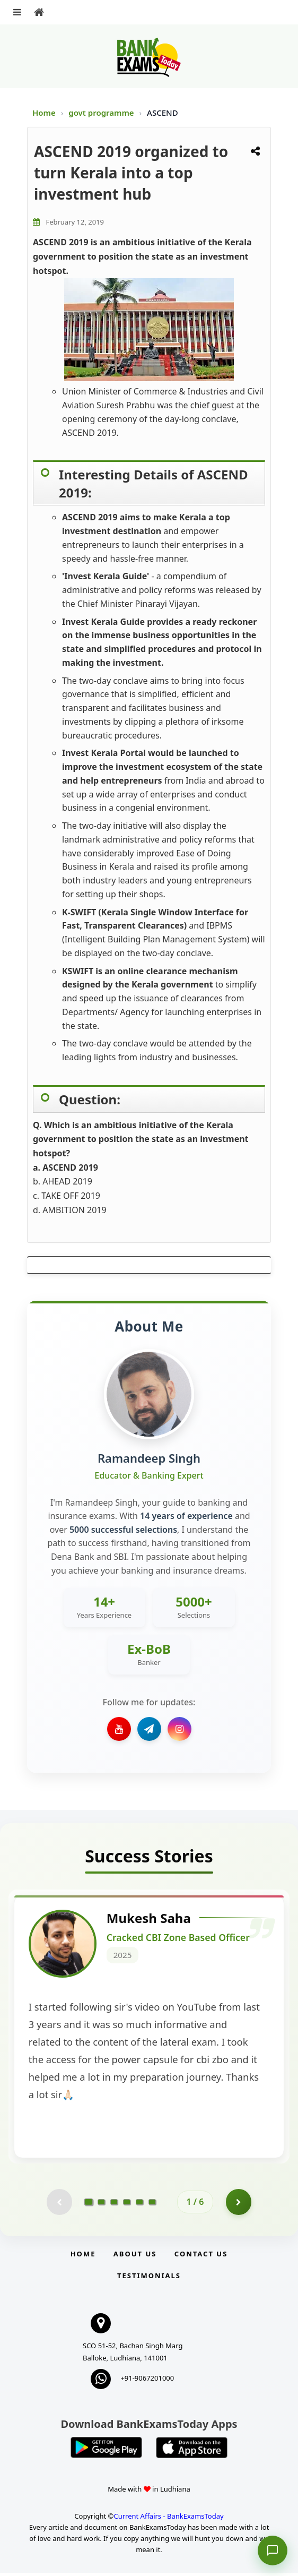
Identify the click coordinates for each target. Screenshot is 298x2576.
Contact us (200, 2257)
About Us (135, 2257)
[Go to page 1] (88, 2204)
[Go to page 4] (126, 2205)
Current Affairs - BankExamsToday (168, 2519)
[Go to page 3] (114, 2205)
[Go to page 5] (139, 2205)
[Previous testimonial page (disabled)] (59, 2205)
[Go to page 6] (152, 2205)
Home (44, 112)
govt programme (102, 112)
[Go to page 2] (101, 2205)
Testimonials (149, 2278)
